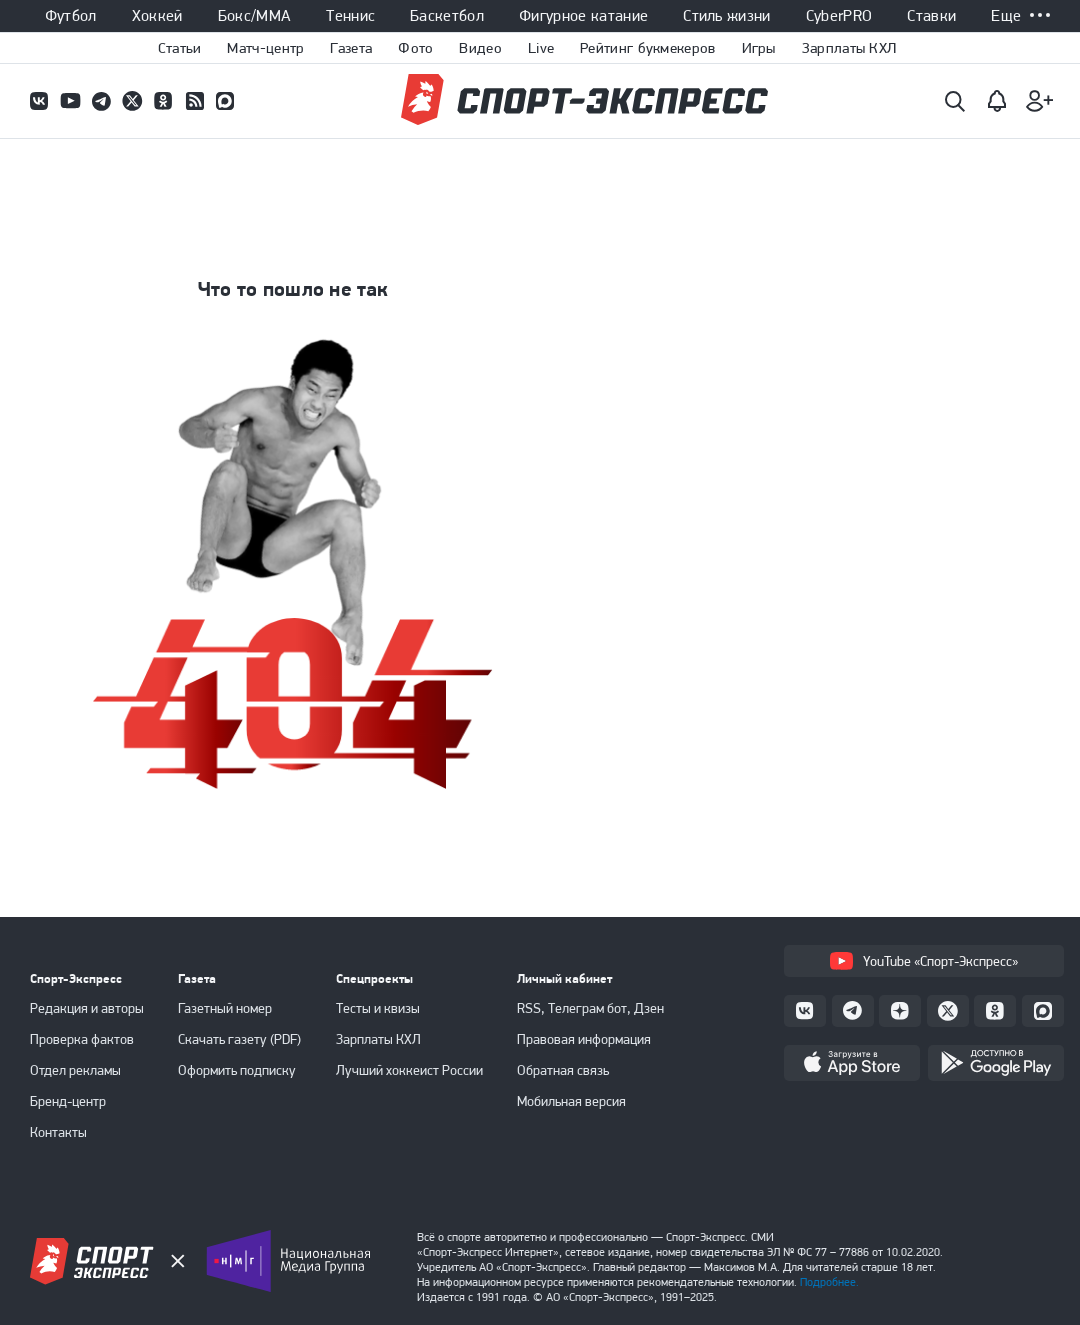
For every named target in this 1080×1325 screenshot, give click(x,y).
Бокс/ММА (255, 16)
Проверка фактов (82, 1039)
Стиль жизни (727, 16)
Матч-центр (265, 48)
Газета (351, 48)
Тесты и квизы (378, 1008)
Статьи (180, 48)
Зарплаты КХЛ (849, 48)
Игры (759, 48)
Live (541, 48)
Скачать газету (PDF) (239, 1039)
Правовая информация (584, 1039)
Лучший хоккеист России (409, 1070)
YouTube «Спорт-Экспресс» (924, 961)
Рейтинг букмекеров (647, 48)
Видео (480, 48)
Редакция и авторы (87, 1008)
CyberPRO (839, 16)
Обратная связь (563, 1070)
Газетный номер (225, 1008)
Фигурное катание (583, 16)
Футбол (71, 16)
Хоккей (157, 16)
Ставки (931, 16)
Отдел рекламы (75, 1070)
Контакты (58, 1132)
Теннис (350, 16)
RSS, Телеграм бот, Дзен (590, 1008)
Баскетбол (447, 16)
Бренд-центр (68, 1101)
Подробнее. (829, 1282)
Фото (415, 48)
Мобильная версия (571, 1101)
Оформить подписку (237, 1070)
